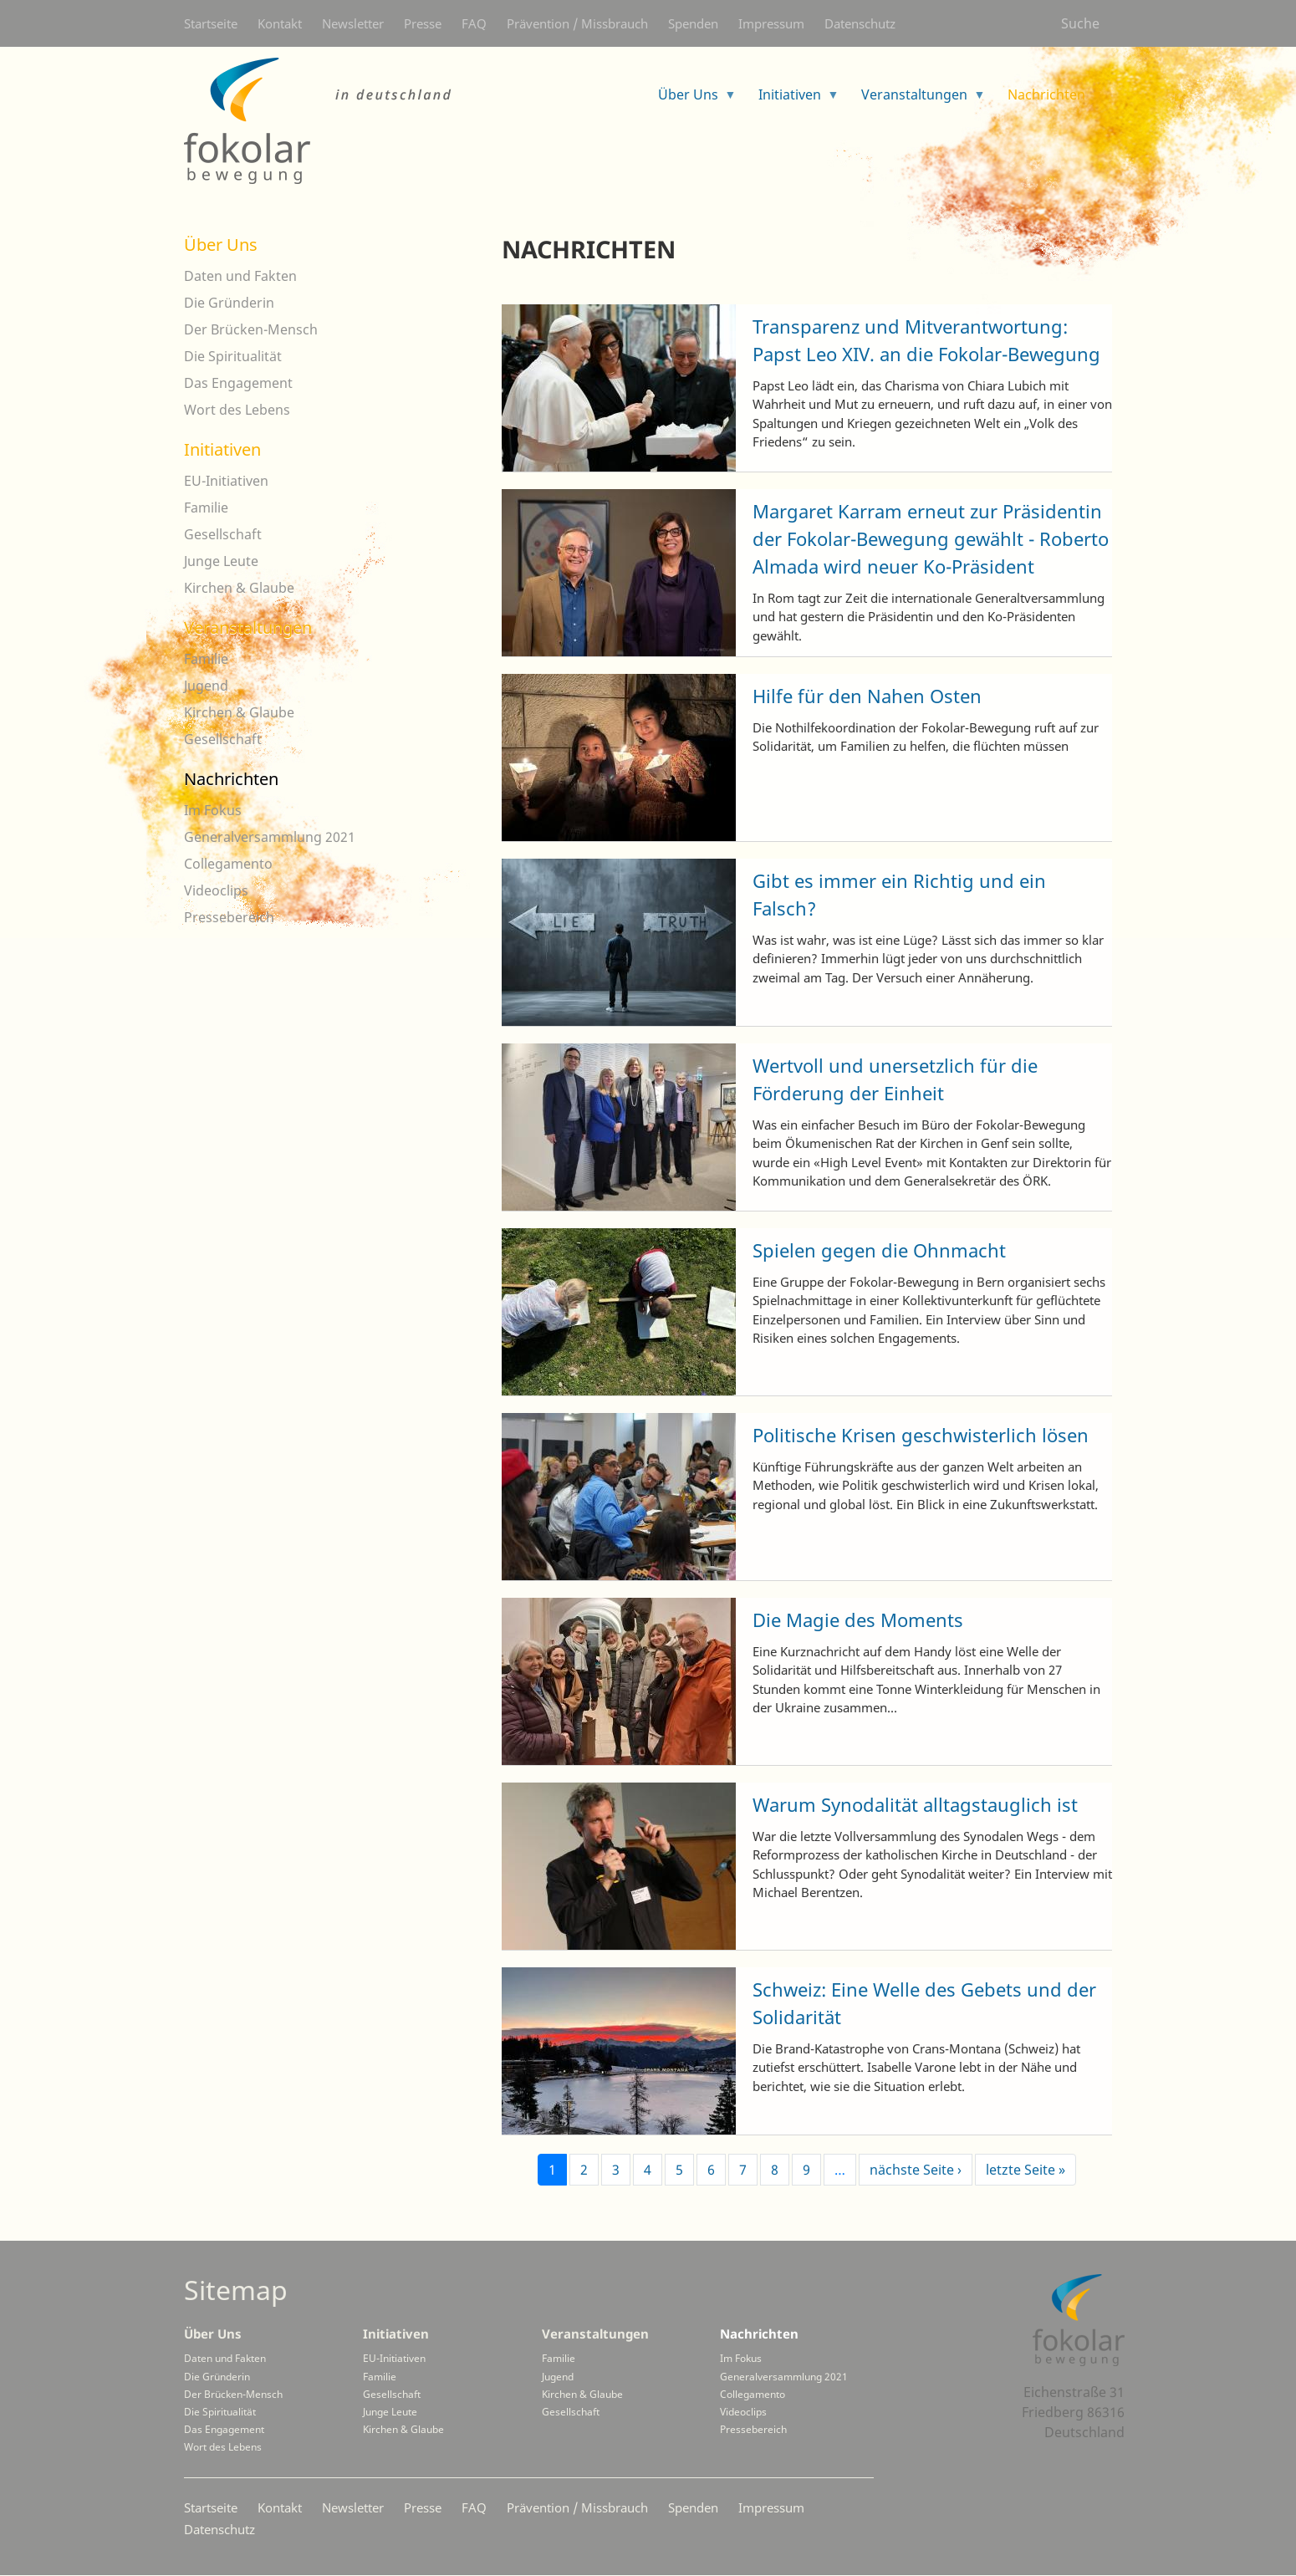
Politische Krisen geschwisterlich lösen (921, 1434)
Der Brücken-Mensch (251, 329)
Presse (422, 23)
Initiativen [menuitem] (792, 100)
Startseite (210, 23)
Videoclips (216, 890)
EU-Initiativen (226, 481)
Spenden (693, 23)
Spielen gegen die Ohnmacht (879, 1249)
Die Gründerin (229, 302)
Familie (206, 507)
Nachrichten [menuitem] (1049, 100)
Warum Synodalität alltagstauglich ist (915, 1804)
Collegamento (228, 863)
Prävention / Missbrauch (577, 23)
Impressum (771, 23)
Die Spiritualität (233, 356)
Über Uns (221, 244)
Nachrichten (231, 779)
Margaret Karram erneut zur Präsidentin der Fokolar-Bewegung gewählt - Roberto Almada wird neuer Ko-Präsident (931, 538)
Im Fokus (213, 810)
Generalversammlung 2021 (269, 837)
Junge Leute (221, 561)
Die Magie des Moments (858, 1619)
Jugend (206, 685)
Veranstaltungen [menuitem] (917, 100)
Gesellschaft (223, 534)
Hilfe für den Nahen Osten (867, 695)
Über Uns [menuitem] (691, 100)
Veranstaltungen (248, 627)
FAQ (474, 23)
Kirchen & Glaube (239, 588)
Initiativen (222, 449)
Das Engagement (238, 383)
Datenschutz (859, 23)
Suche (1080, 23)
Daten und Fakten (240, 276)
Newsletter (353, 23)
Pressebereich (229, 917)
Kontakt (280, 23)
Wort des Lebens (237, 409)
